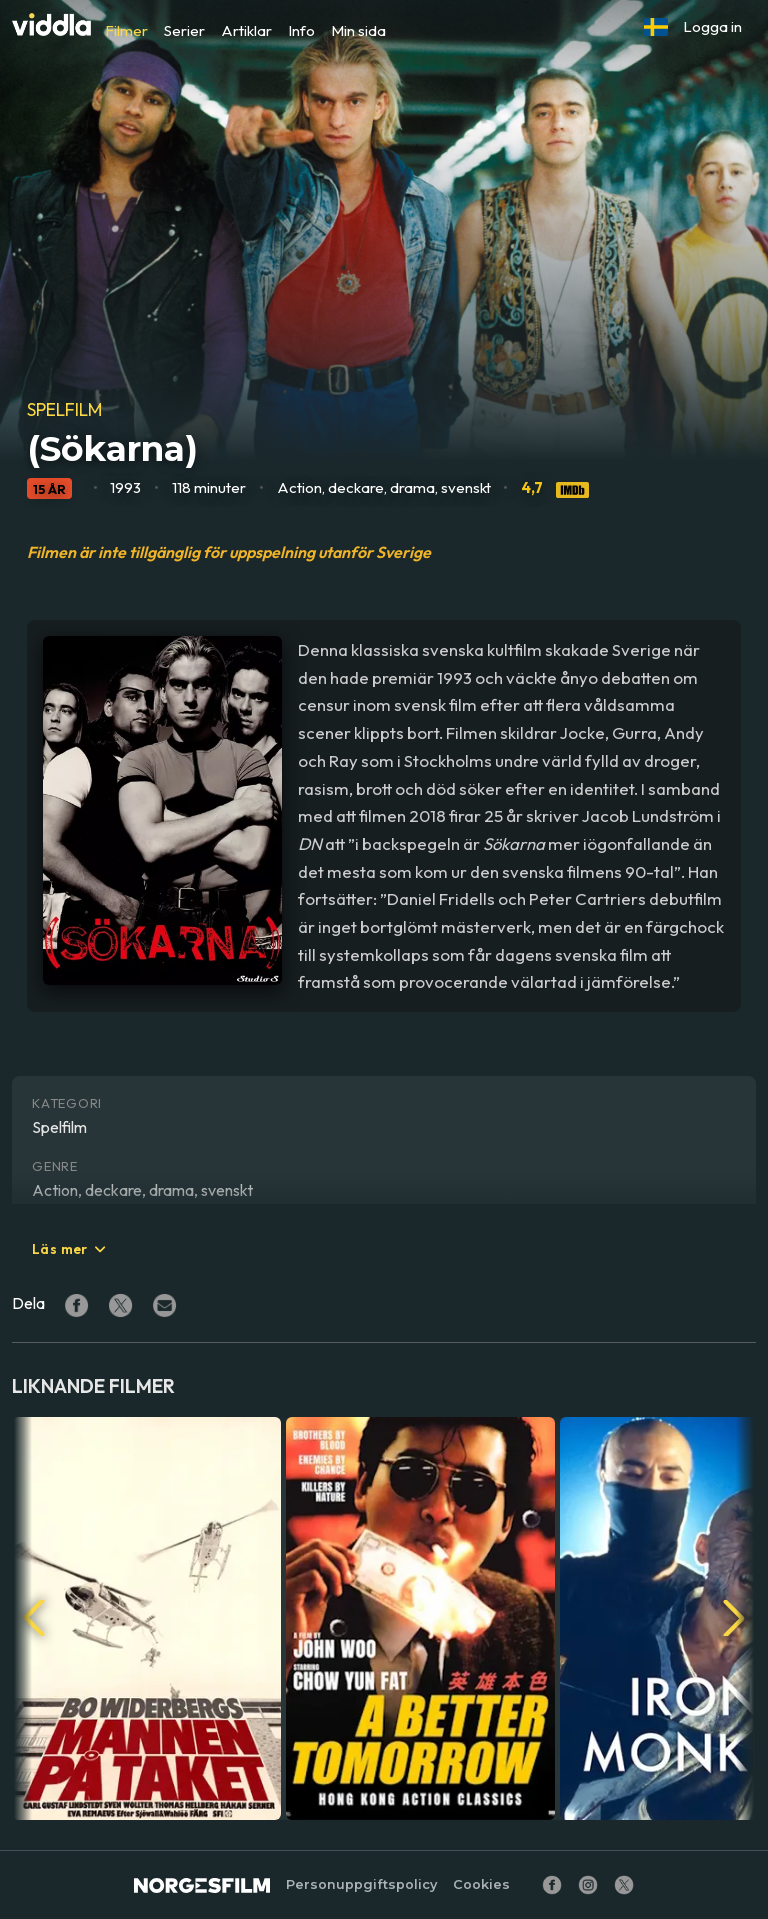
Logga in (712, 26)
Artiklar (246, 30)
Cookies (481, 1884)
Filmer (126, 30)
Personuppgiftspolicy (361, 1884)
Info (301, 30)
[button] (656, 27)
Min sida (358, 30)
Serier (184, 30)
